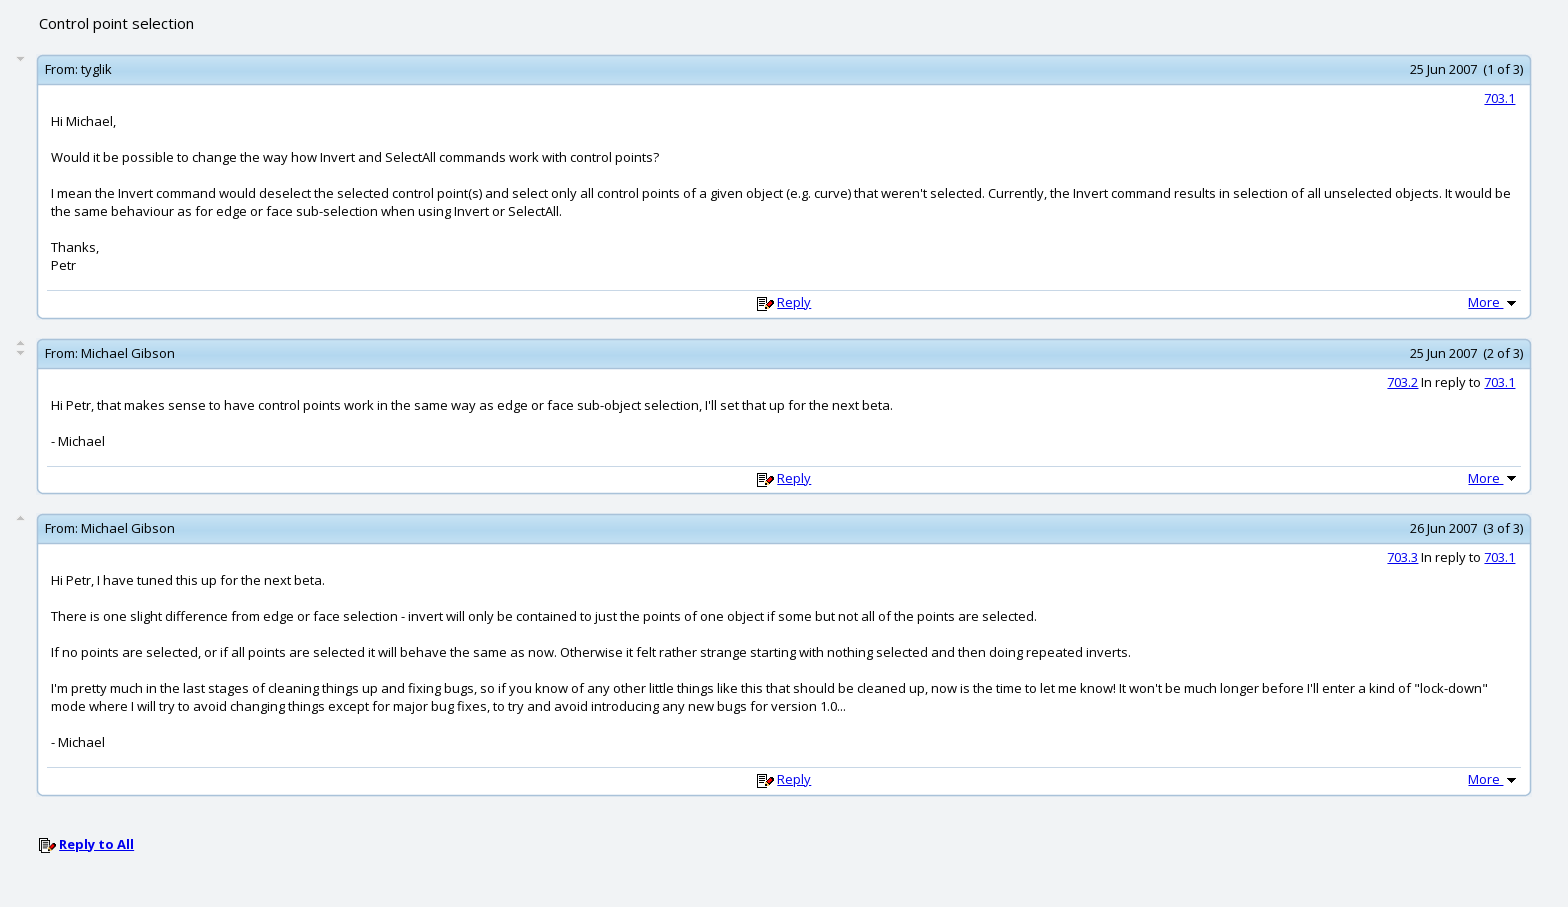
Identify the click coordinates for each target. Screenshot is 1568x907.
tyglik (96, 69)
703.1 (1499, 98)
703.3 (1402, 557)
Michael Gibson (128, 353)
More (1494, 302)
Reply (794, 302)
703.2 (1402, 382)
